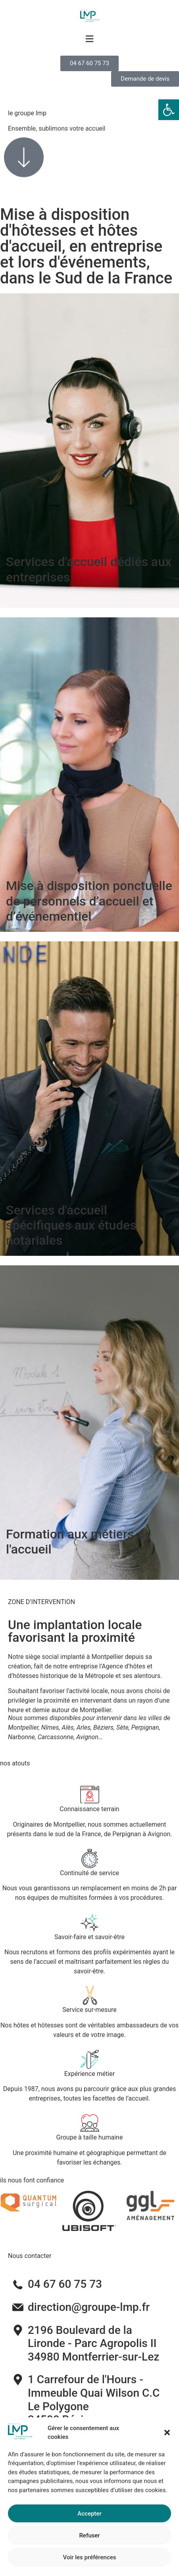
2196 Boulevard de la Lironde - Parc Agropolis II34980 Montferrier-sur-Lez (93, 2343)
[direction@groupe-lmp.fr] (18, 2307)
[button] (168, 109)
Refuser (89, 2566)
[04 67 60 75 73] (18, 2284)
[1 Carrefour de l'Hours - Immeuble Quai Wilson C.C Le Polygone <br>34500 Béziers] (18, 2380)
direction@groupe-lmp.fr (89, 2307)
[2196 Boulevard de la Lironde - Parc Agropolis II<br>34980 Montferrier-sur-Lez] (18, 2330)
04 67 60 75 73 (65, 2284)
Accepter (89, 2544)
